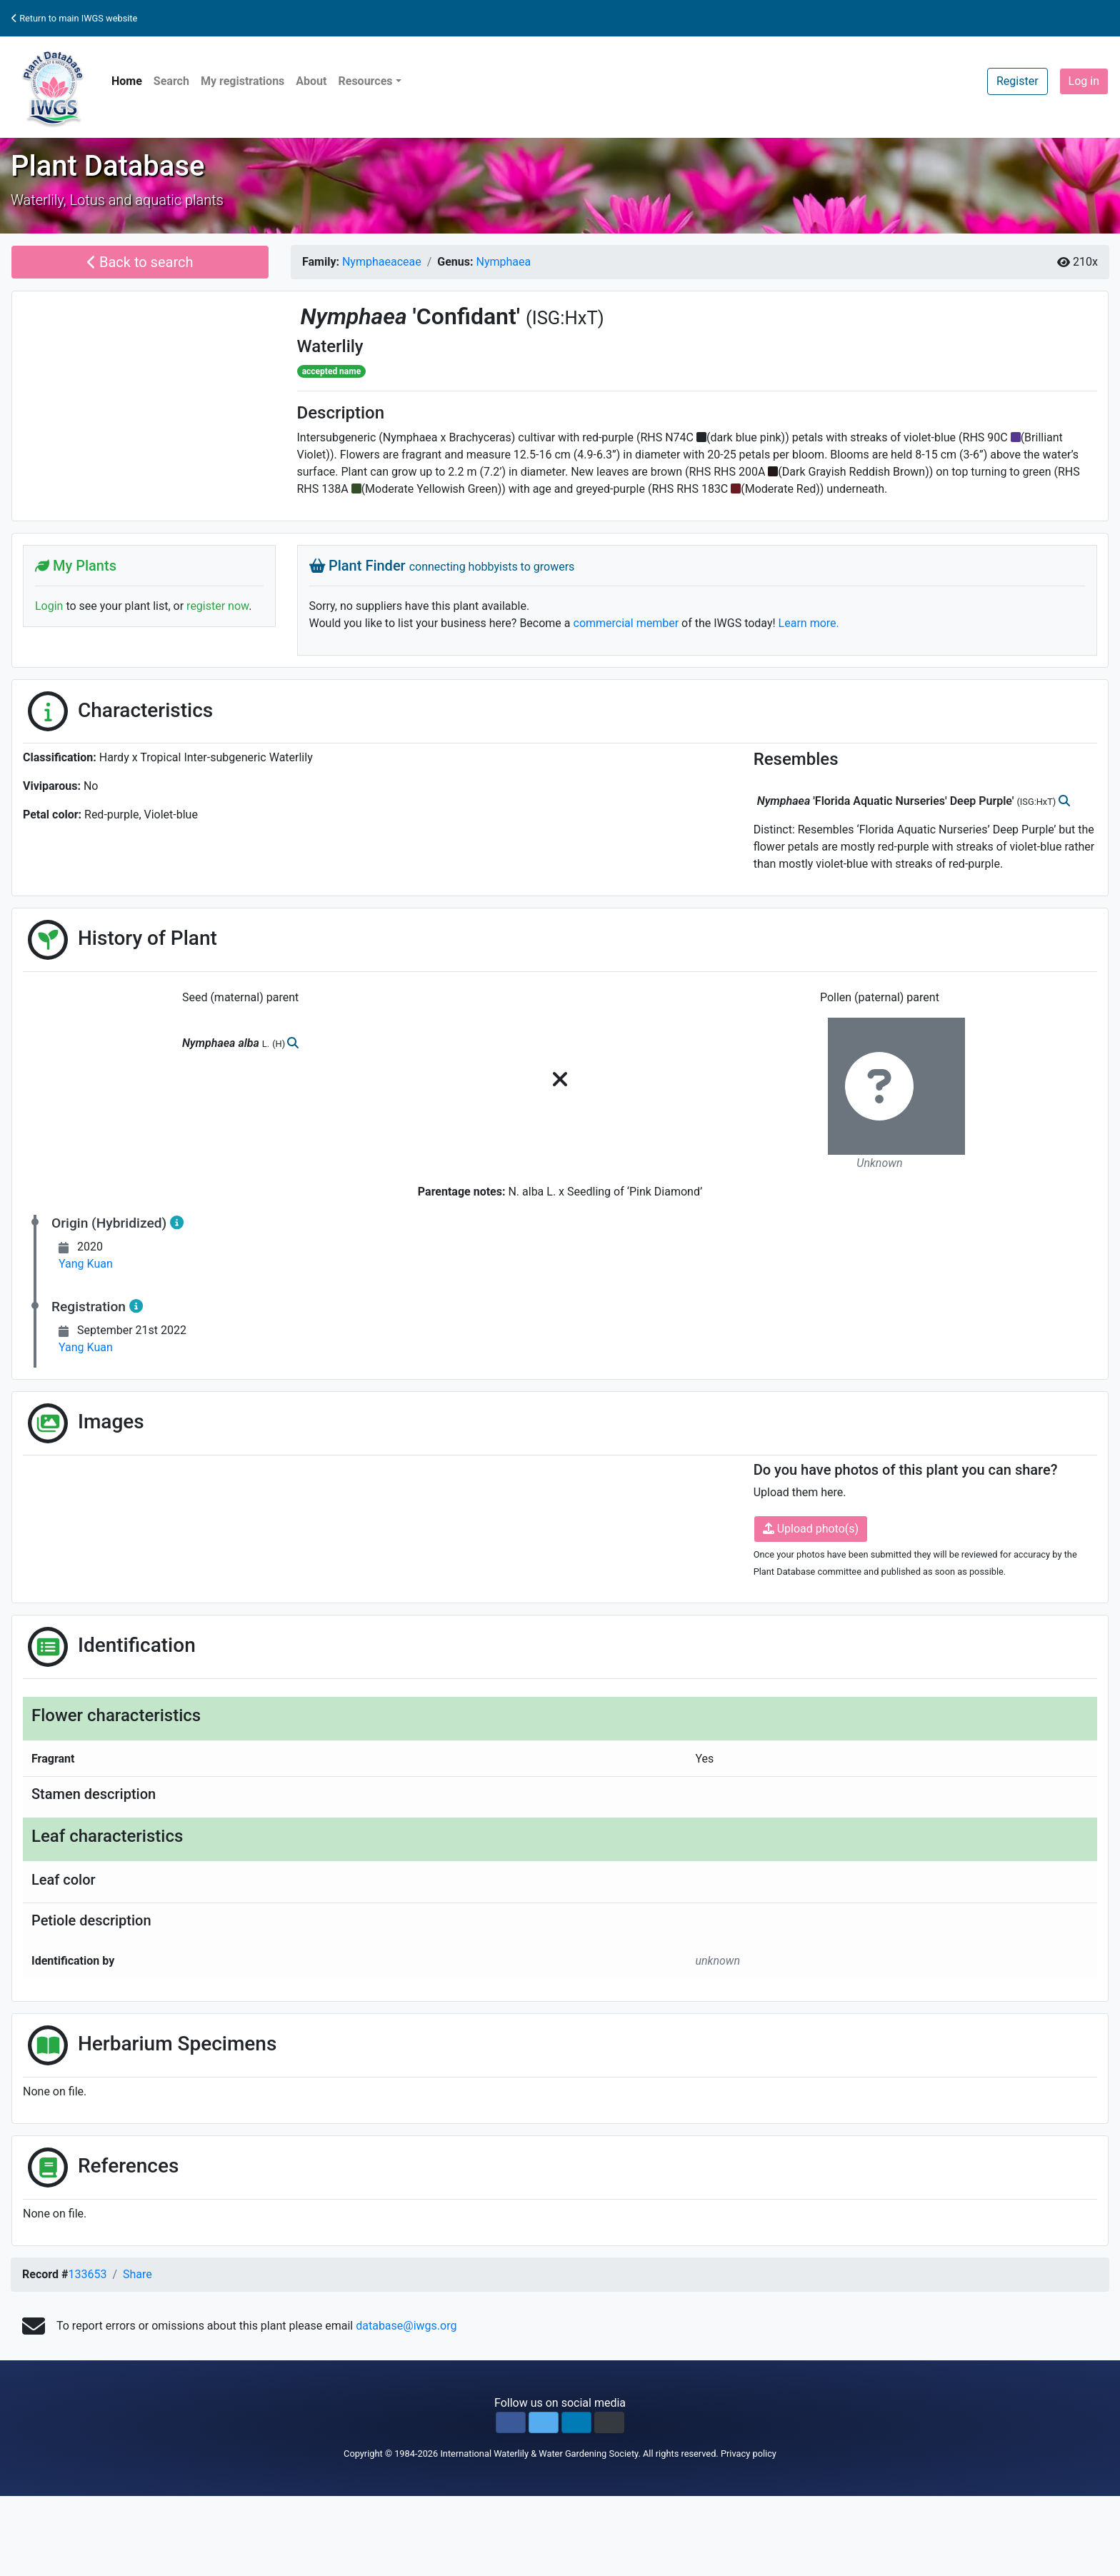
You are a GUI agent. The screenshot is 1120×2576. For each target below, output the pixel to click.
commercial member (626, 623)
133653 (87, 2274)
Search (171, 81)
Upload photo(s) (811, 1528)
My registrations (242, 81)
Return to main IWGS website (74, 18)
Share (137, 2274)
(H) (279, 1043)
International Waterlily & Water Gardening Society (539, 2453)
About (311, 81)
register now (217, 606)
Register (1017, 81)
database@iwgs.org (406, 2325)
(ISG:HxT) (565, 318)
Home (126, 81)
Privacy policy (748, 2453)
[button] (511, 2422)
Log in (1084, 81)
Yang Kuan (86, 1264)
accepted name (331, 371)
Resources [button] (365, 81)
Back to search (140, 262)
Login (49, 606)
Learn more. (809, 623)
